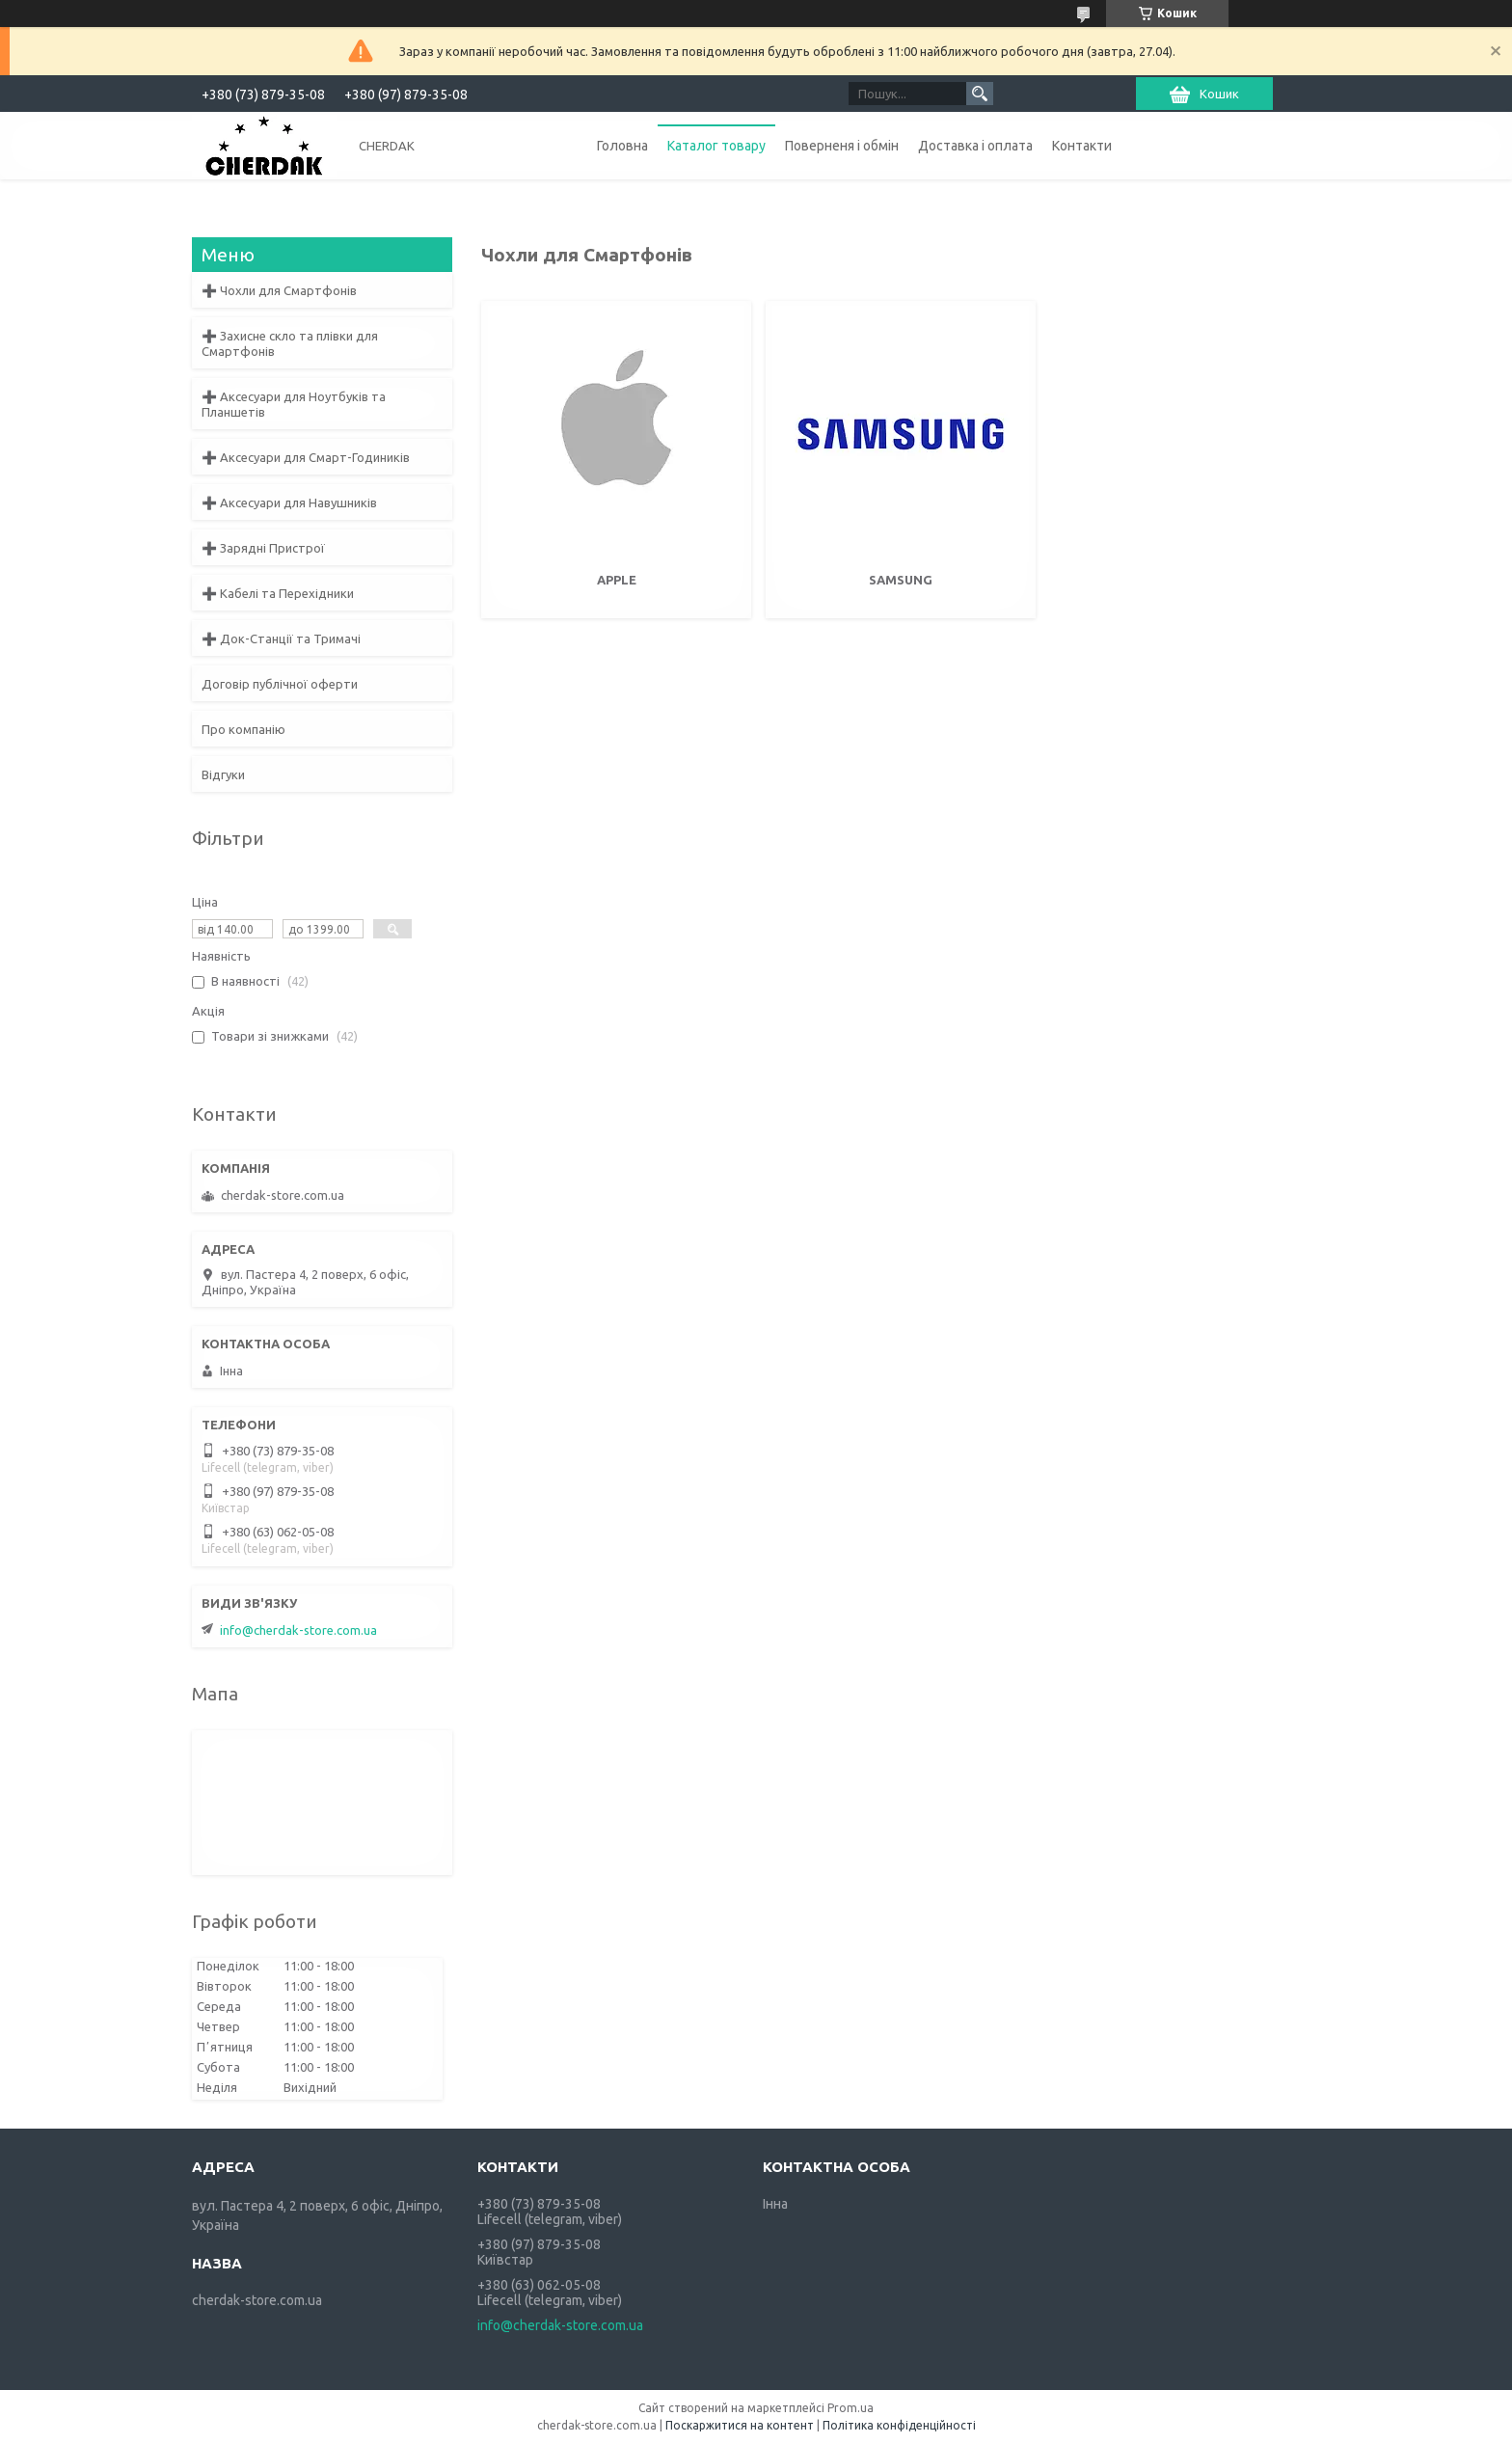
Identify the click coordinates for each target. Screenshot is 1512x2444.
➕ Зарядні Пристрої (263, 548)
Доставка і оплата (975, 145)
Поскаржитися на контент (739, 2425)
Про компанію (243, 729)
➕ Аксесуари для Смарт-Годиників (306, 457)
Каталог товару (716, 145)
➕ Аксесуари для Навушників (289, 502)
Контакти (1082, 145)
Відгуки (223, 774)
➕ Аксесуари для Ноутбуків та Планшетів (294, 404)
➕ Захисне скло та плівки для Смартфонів (290, 343)
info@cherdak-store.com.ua (298, 1630)
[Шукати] (979, 93)
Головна (622, 145)
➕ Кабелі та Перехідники (278, 593)
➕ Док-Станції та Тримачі (281, 638)
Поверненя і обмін (842, 145)
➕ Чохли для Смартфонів (279, 290)
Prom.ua (850, 2408)
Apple (616, 579)
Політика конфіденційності (899, 2425)
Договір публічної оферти (280, 684)
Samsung (900, 579)
